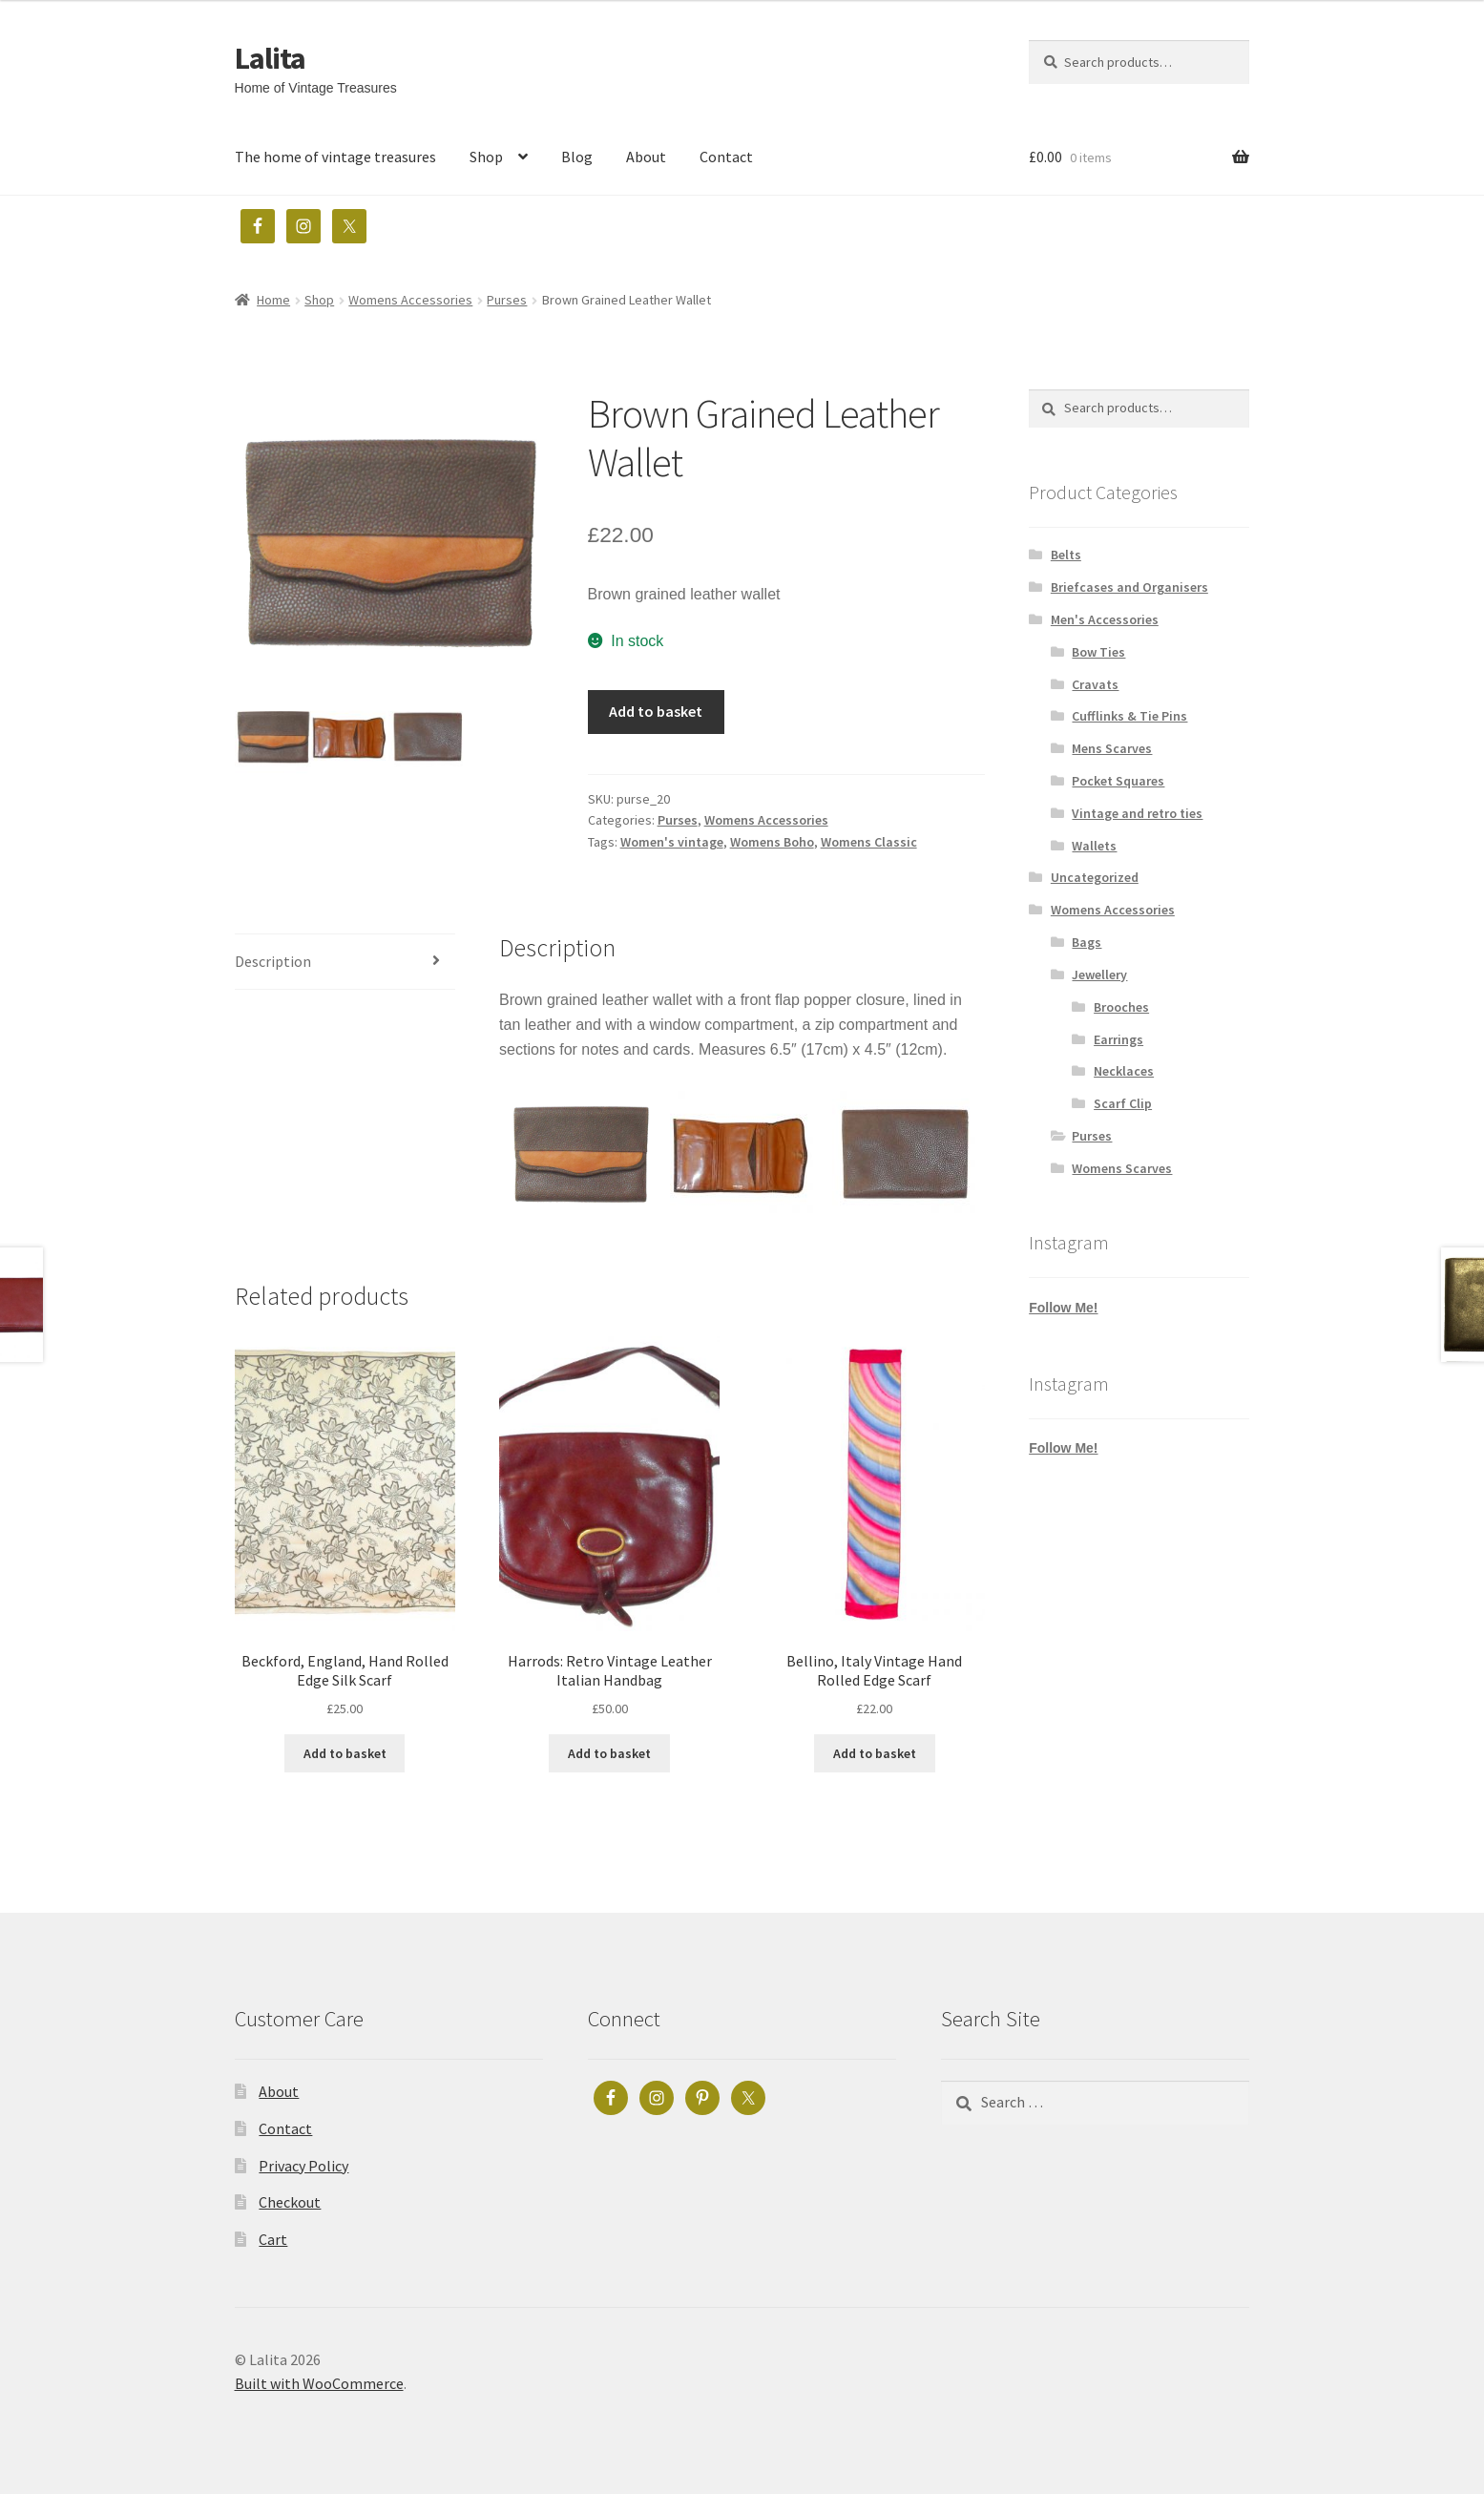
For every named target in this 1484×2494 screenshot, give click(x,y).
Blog (577, 156)
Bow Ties (1098, 651)
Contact (726, 156)
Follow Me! (1063, 1307)
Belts (1066, 554)
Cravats (1095, 684)
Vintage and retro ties (1137, 813)
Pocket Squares (1118, 780)
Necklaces (1124, 1070)
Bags (1086, 942)
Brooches (1121, 1007)
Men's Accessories (1105, 619)
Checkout (290, 2201)
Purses (507, 299)
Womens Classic (869, 841)
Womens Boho (772, 841)
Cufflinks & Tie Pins (1129, 715)
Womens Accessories (410, 299)
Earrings (1118, 1039)
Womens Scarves (1122, 1168)
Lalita (270, 58)
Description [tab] (273, 961)
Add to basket (655, 711)
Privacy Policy (303, 2165)
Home (273, 299)
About (646, 156)
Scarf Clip (1123, 1103)
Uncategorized (1095, 877)
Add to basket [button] (345, 1753)
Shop (486, 156)
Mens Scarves (1112, 748)
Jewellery (1099, 974)
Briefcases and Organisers (1129, 587)
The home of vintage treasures (335, 156)
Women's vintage (671, 841)
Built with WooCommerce (319, 2383)
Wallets (1094, 845)
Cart (273, 2239)
